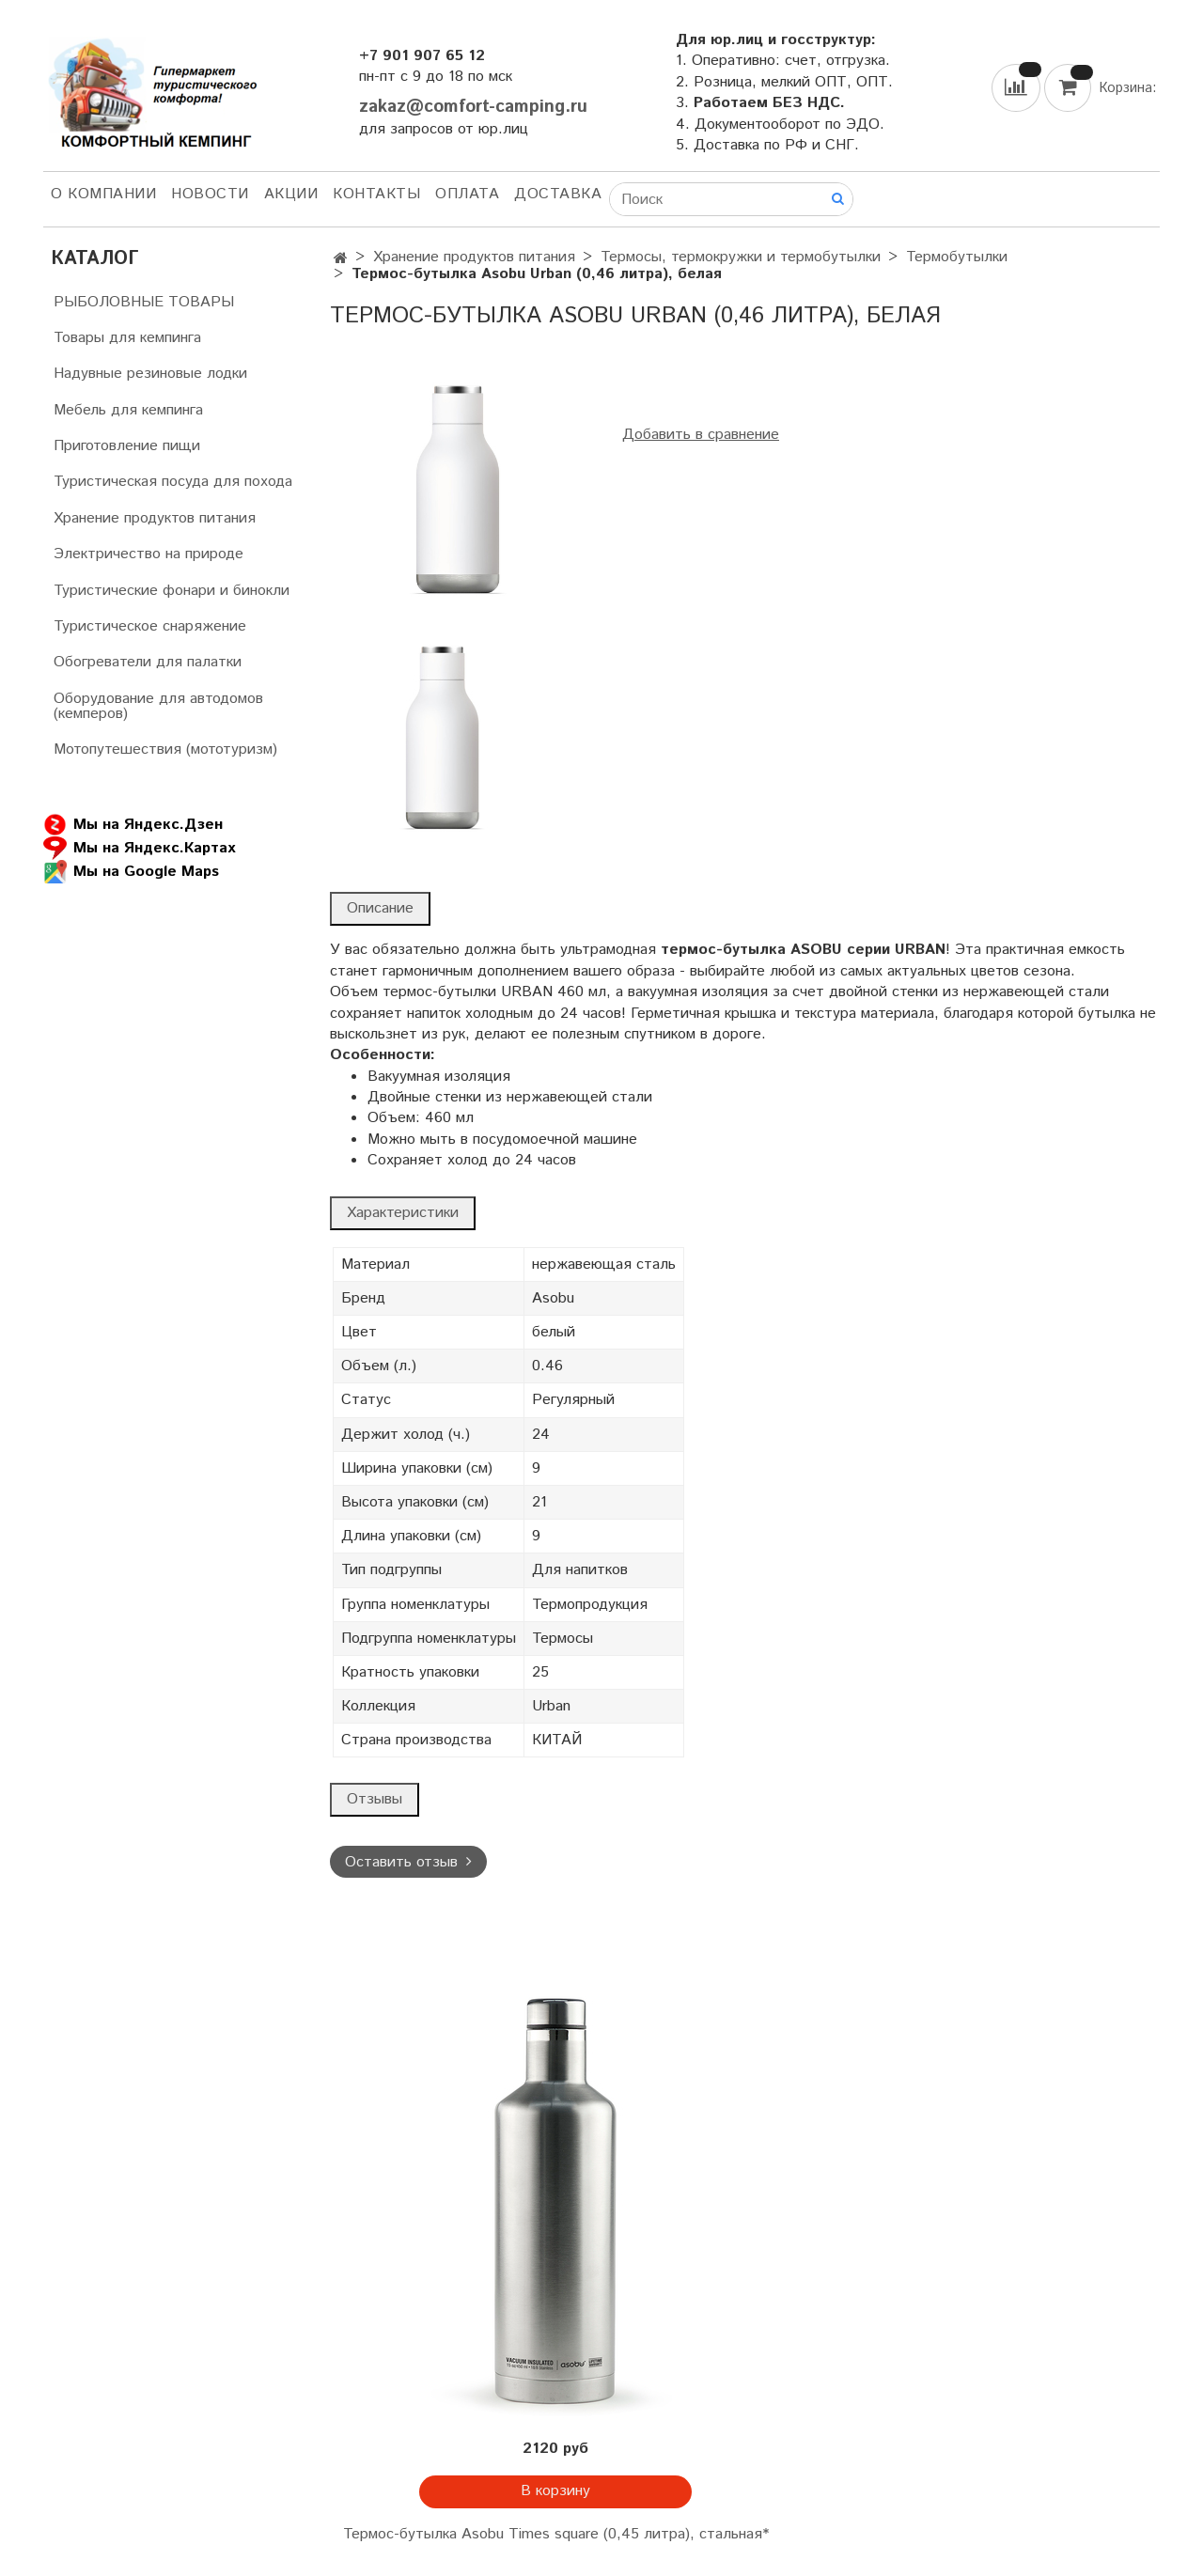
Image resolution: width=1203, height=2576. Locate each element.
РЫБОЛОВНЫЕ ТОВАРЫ (144, 302)
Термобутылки (957, 257)
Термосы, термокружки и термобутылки (741, 257)
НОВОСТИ (210, 194)
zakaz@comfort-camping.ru (473, 106)
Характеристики (403, 1213)
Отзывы (374, 1799)
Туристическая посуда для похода (173, 481)
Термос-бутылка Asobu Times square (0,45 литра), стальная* (556, 2534)
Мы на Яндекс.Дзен (133, 824)
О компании (103, 194)
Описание (380, 908)
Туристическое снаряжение (150, 626)
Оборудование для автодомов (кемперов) (158, 706)
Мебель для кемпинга (128, 410)
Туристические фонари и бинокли (171, 590)
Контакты (376, 194)
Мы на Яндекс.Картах (139, 848)
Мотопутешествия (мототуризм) (165, 749)
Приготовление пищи (127, 446)
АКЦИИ (291, 194)
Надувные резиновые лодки (150, 373)
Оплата (467, 194)
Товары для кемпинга (127, 338)
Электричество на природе (148, 554)
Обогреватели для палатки (148, 662)
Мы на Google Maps (131, 871)
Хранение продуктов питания (474, 257)
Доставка (558, 194)
